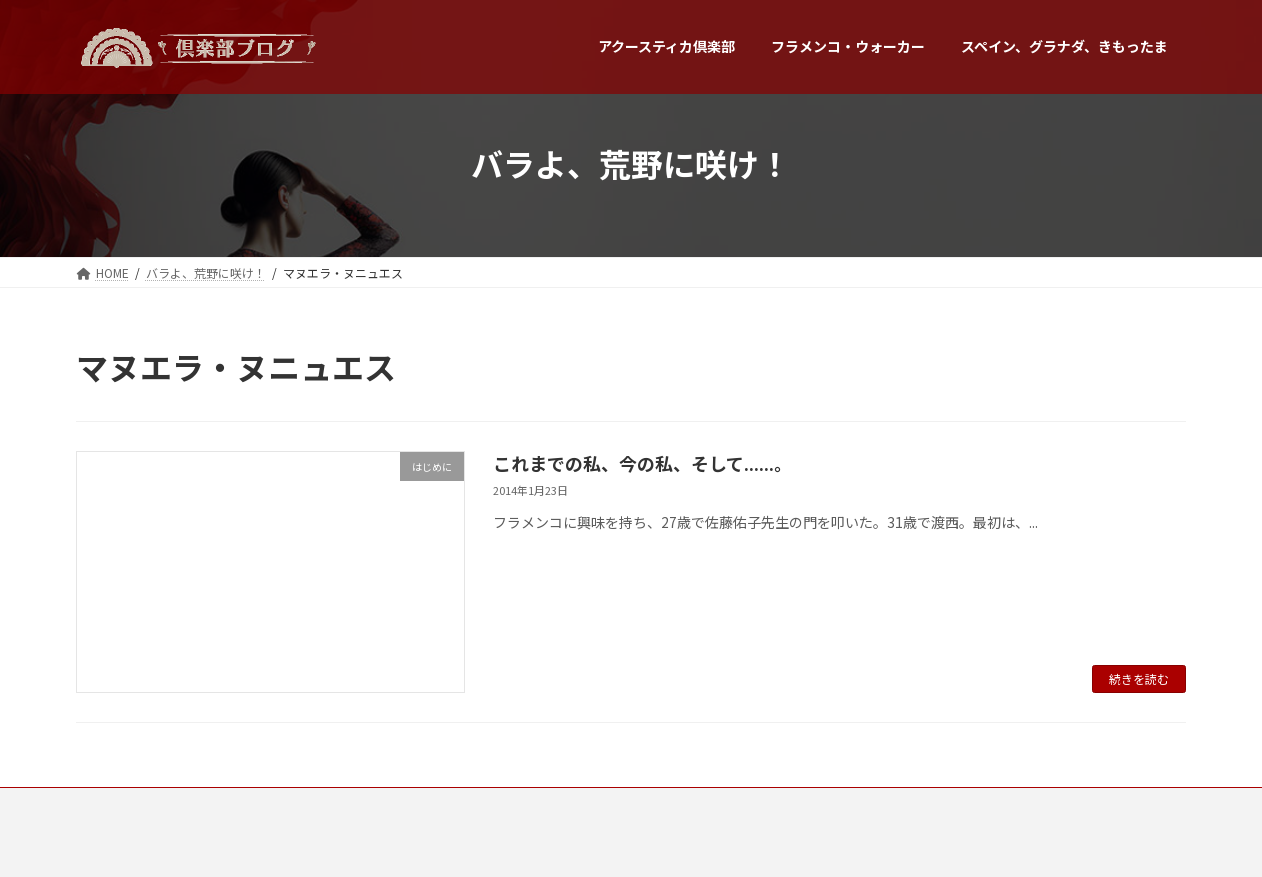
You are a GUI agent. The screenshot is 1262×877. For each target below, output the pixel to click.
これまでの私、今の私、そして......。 (642, 463)
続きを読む (1139, 678)
